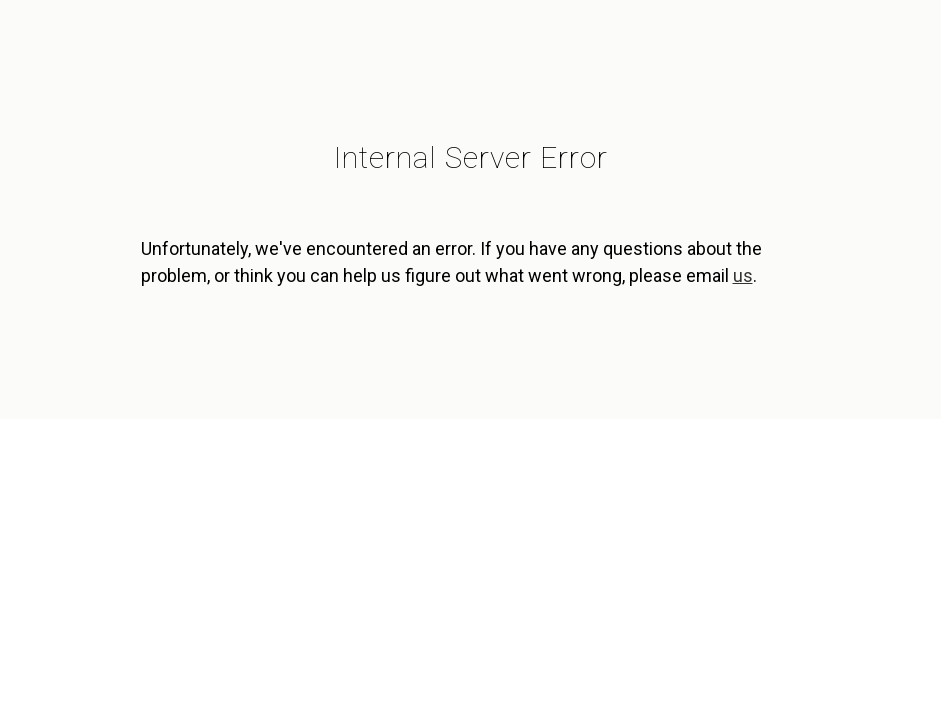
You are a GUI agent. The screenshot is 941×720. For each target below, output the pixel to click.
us (743, 275)
